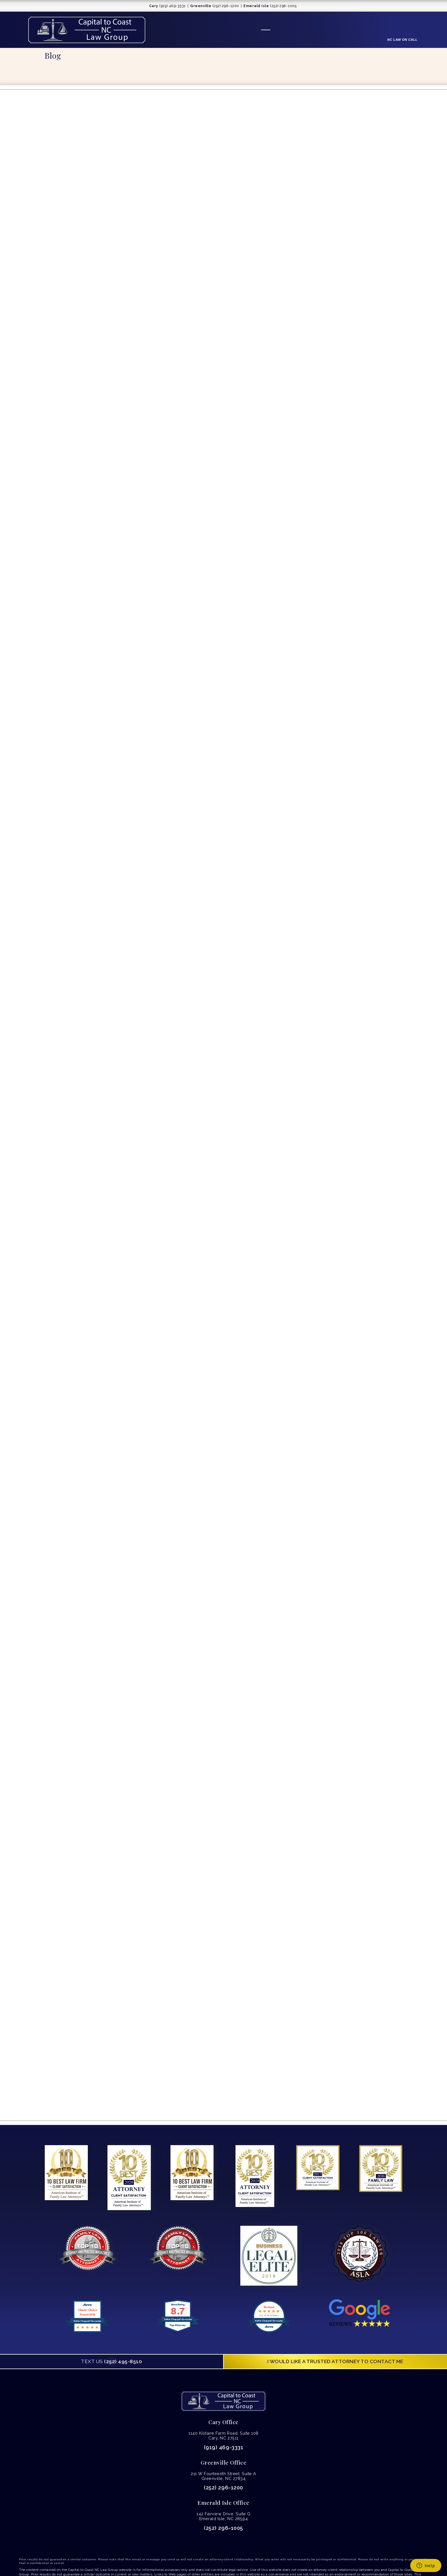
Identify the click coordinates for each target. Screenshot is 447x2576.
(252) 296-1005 (223, 2528)
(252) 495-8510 (111, 2361)
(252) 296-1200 (223, 2488)
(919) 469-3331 (223, 2447)
